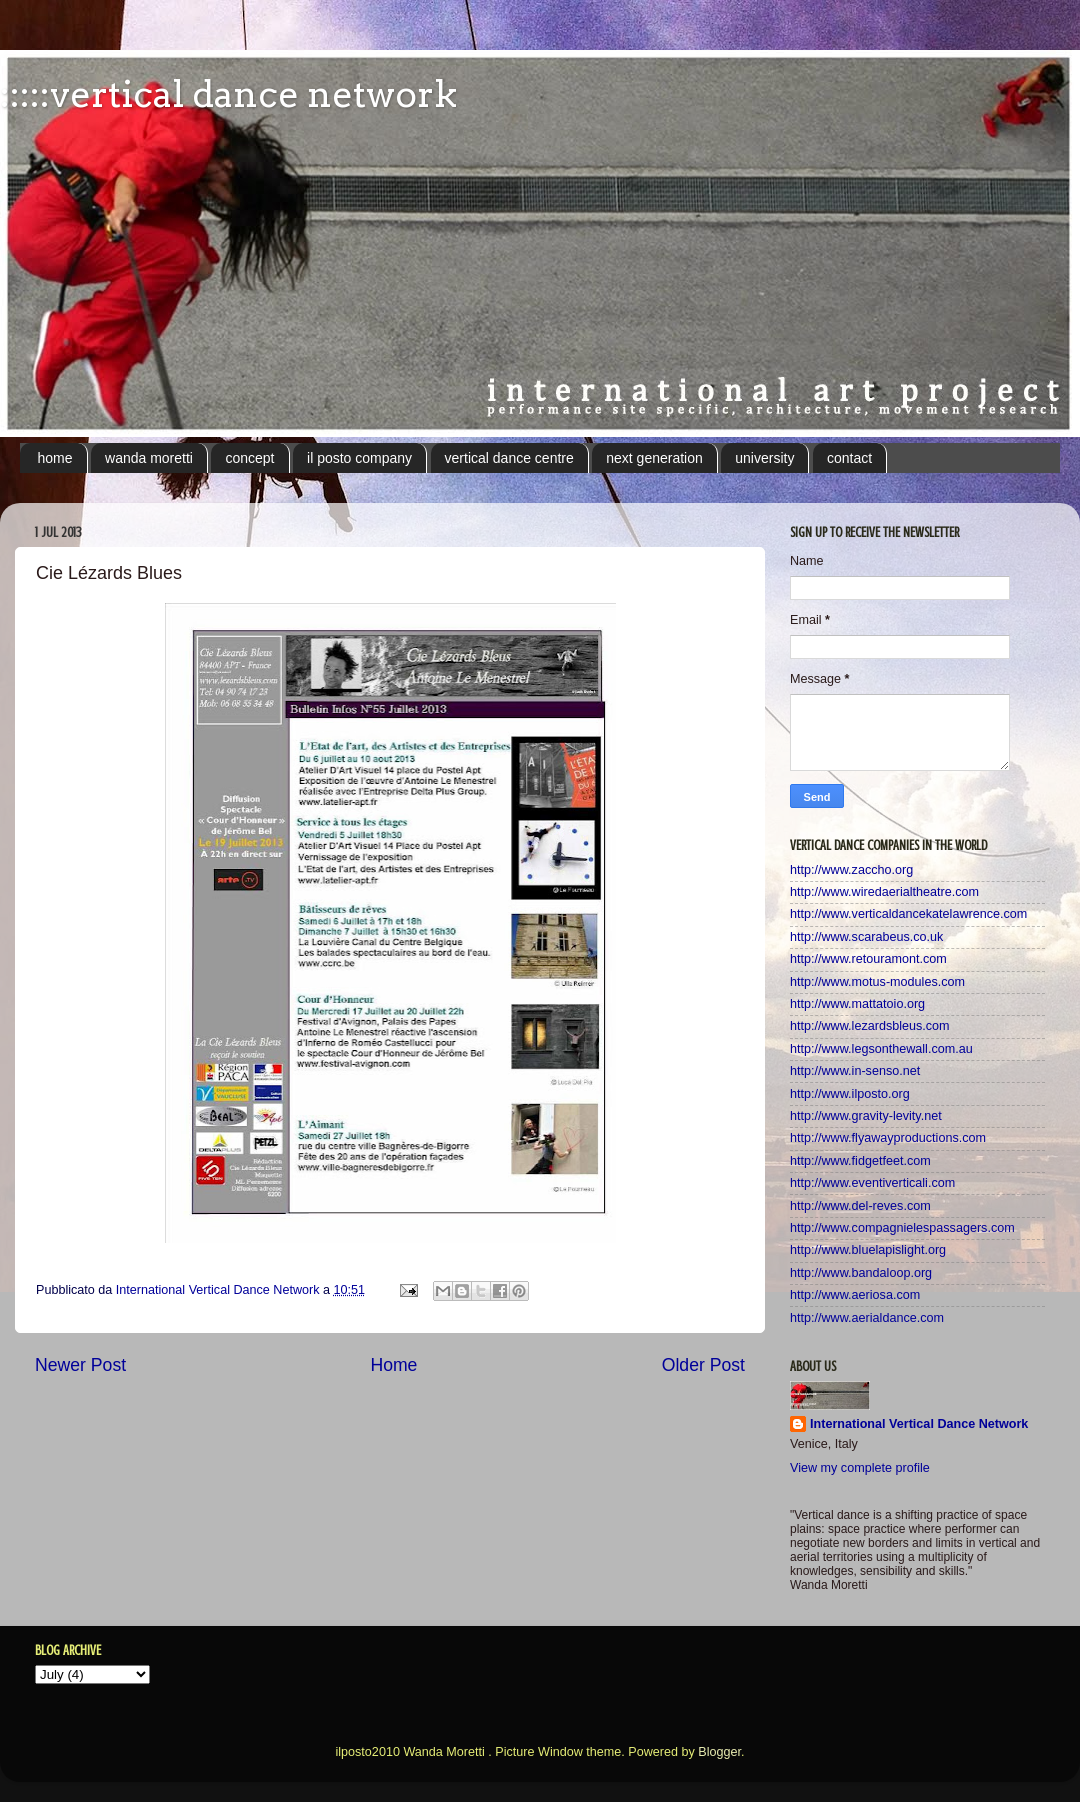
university (764, 458)
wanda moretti (149, 458)
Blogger (719, 1752)
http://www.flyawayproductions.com (888, 1138)
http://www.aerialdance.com (867, 1318)
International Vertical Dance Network (919, 1424)
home (55, 458)
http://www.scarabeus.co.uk (866, 937)
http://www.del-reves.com (860, 1206)
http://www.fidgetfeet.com (860, 1161)
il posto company (359, 458)
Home (393, 1365)
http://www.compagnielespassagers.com (902, 1228)
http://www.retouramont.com (868, 959)
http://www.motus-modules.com (877, 982)
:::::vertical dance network (228, 94)
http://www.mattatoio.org (857, 1004)
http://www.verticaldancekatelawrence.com (908, 914)
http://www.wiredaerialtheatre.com (884, 892)
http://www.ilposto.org (850, 1094)
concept (249, 458)
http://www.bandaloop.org (861, 1273)
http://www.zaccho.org (851, 870)
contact (849, 458)
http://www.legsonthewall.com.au (881, 1049)
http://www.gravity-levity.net (866, 1116)
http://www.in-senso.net (855, 1071)
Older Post (703, 1365)
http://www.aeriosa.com (855, 1295)
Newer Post (80, 1365)
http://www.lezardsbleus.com (870, 1026)
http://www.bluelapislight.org (868, 1250)
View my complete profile (860, 1468)
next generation (654, 458)
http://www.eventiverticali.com (872, 1183)
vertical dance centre (509, 458)
